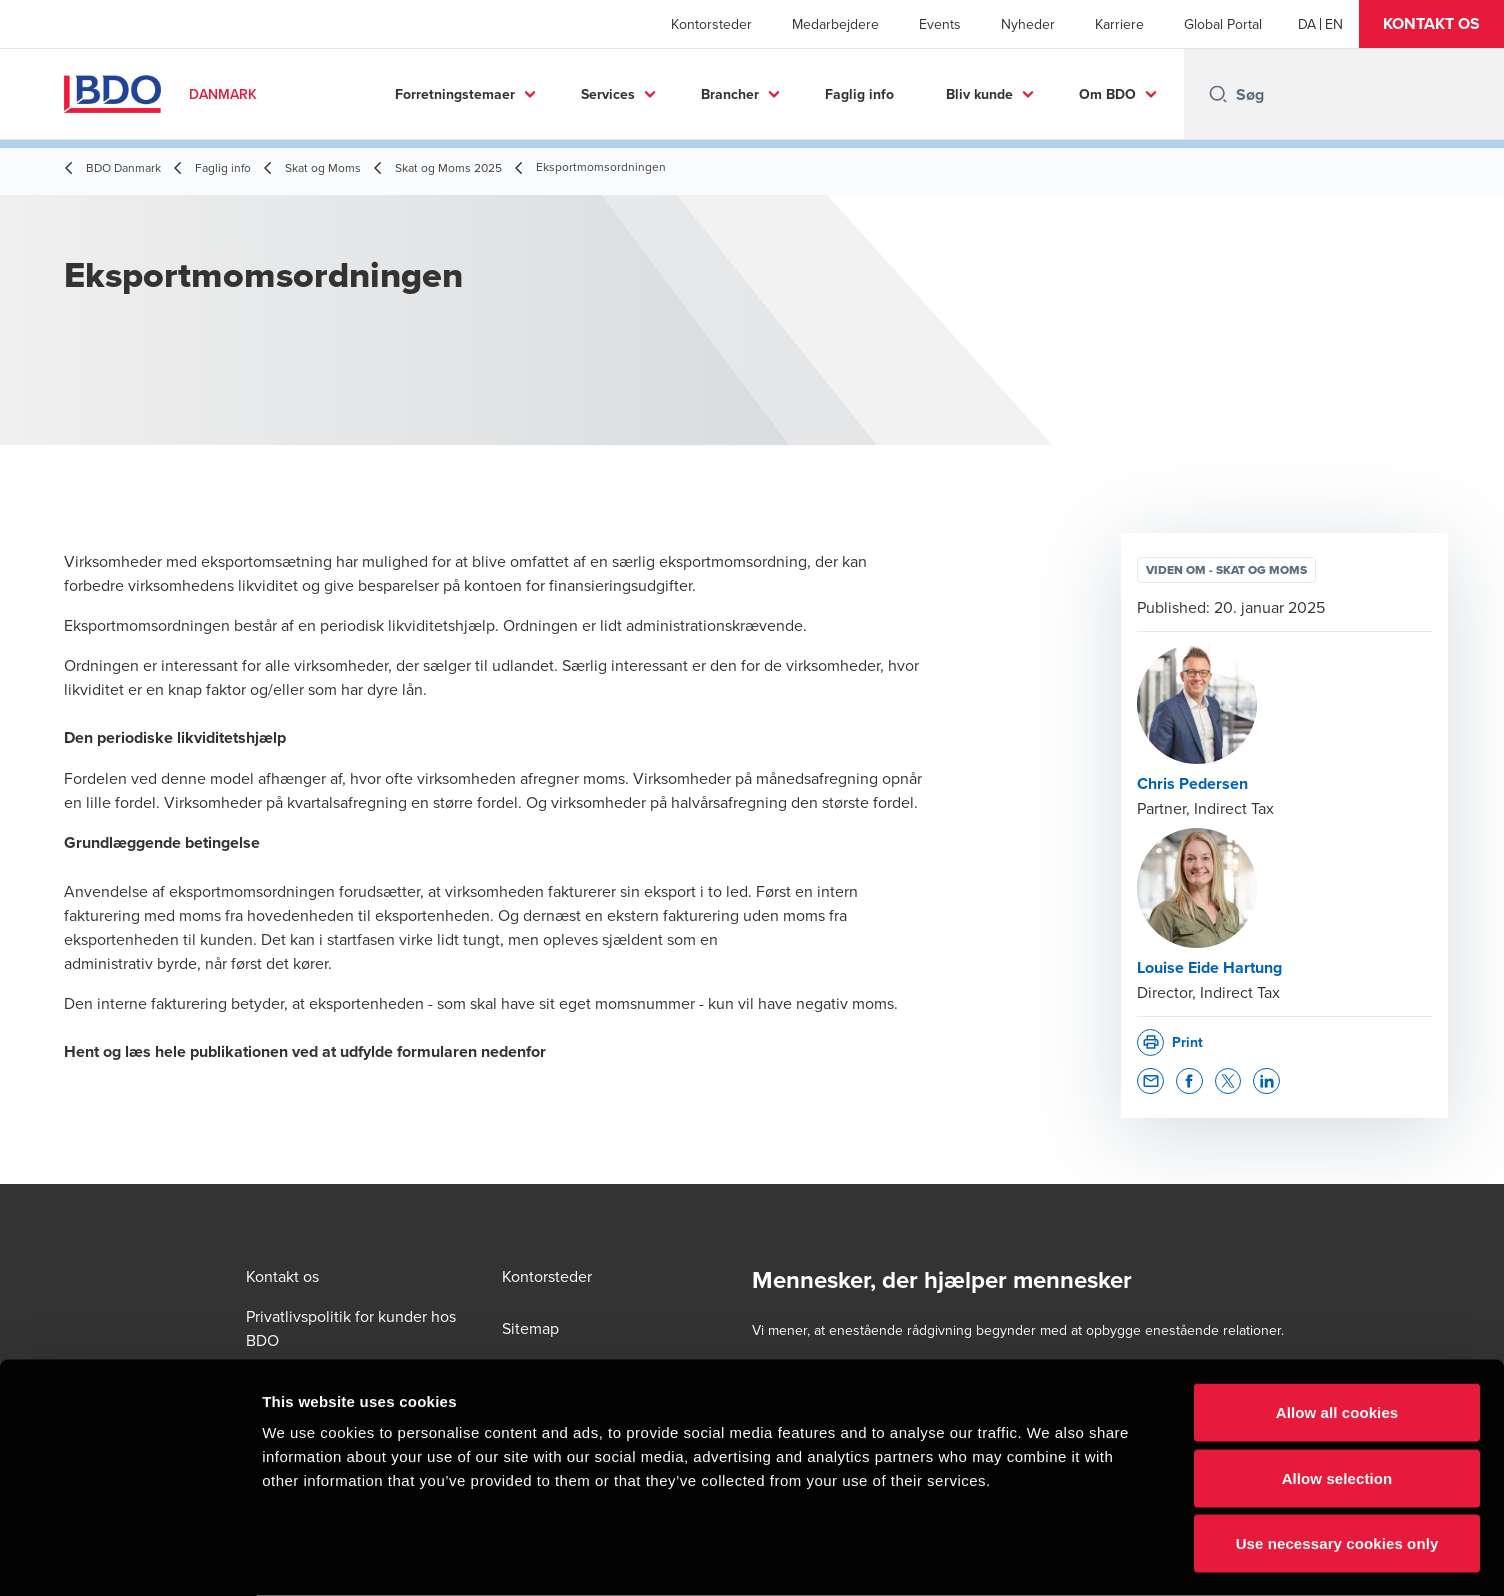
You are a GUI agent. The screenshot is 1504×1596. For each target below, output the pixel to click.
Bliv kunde (979, 94)
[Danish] (1307, 24)
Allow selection (1337, 1399)
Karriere (1119, 24)
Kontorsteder (711, 24)
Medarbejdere (835, 24)
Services (608, 94)
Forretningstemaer (455, 94)
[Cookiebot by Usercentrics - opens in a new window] (129, 1557)
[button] (1431, 24)
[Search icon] (1218, 94)
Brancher (730, 94)
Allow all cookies (1337, 1333)
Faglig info (859, 94)
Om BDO (1107, 94)
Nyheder (1028, 24)
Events (940, 24)
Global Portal (1223, 24)
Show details (1049, 1556)
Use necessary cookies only (1337, 1464)
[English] (1334, 24)
